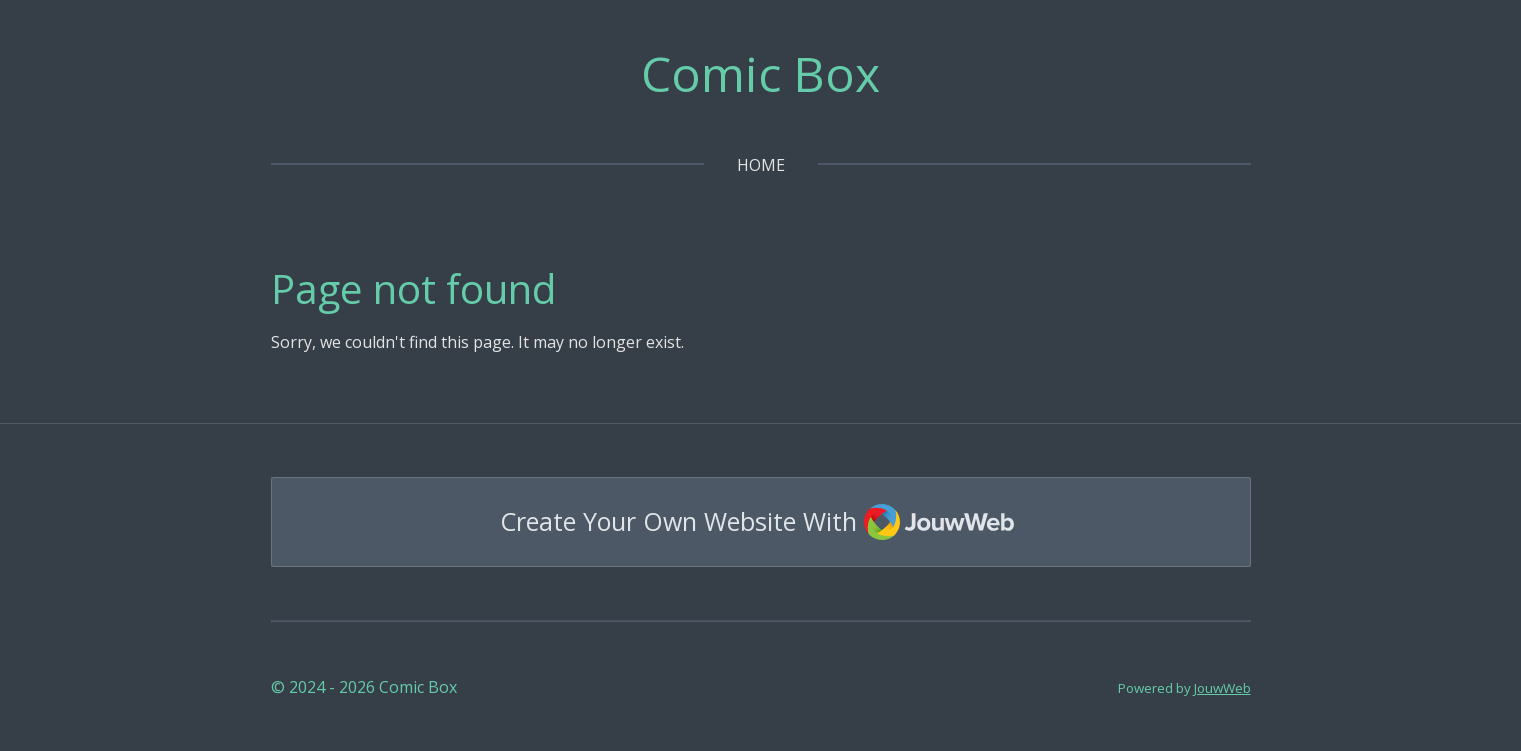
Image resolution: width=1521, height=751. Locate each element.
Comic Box (760, 73)
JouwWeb (1222, 688)
